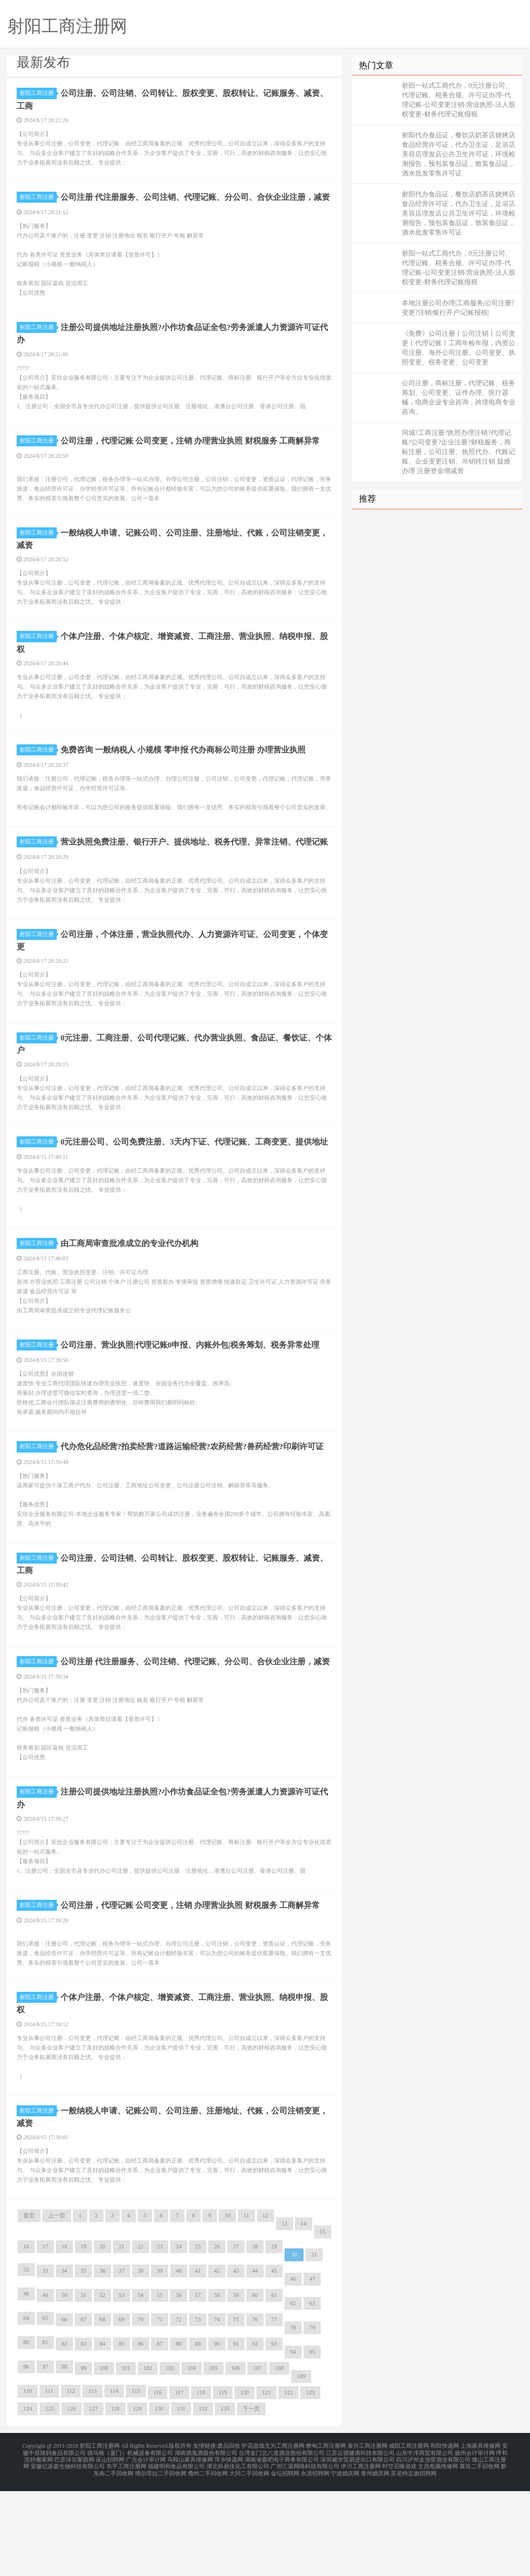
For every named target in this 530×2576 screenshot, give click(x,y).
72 (179, 2410)
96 (26, 2457)
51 (83, 2385)
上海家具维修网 (480, 2536)
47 (312, 2369)
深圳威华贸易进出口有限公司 (357, 2547)
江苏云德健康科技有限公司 (360, 2541)
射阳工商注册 (38, 93)
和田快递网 (444, 2536)
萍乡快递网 (228, 2547)
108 (279, 2458)
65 (45, 2408)
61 (274, 2385)
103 (169, 2458)
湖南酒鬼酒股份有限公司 (205, 2541)
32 (26, 2360)
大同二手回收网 (249, 2558)
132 (203, 2499)
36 (102, 2361)
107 (257, 2458)
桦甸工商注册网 (326, 2536)
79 (312, 2418)
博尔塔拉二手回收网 (160, 2558)
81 (45, 2433)
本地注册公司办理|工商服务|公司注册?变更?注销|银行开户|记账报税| (458, 307)
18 (64, 2337)
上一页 (56, 2306)
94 (293, 2442)
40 (179, 2361)
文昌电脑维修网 (438, 2553)
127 (93, 2499)
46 (293, 2369)
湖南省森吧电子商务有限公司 (282, 2547)
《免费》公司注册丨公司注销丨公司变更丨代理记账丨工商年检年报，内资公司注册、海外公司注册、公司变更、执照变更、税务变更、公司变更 (458, 348)
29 (274, 2337)
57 (198, 2385)
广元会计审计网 (146, 2547)
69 (121, 2410)
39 (160, 2361)
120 (244, 2483)
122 (288, 2483)
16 (26, 2337)
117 (179, 2483)
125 (49, 2499)
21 (121, 2337)
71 (160, 2410)
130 (159, 2499)
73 (198, 2410)
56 (179, 2385)
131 (181, 2499)
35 (83, 2361)
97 (45, 2457)
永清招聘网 (315, 2558)
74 (217, 2410)
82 (64, 2434)
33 (45, 2361)
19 (83, 2337)
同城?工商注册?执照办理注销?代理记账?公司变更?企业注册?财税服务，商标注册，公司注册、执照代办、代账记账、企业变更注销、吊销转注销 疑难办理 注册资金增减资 (458, 451)
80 (26, 2433)
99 (83, 2458)
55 (160, 2385)
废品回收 (228, 2536)
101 (126, 2458)
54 (140, 2385)
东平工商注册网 (126, 2553)
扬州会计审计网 (475, 2541)
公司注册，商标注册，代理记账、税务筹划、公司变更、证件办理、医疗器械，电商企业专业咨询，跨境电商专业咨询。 (458, 397)
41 (198, 2361)
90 (217, 2434)
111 (49, 2481)
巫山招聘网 (110, 2547)
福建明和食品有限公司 (176, 2553)
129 (137, 2499)
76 (255, 2410)
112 (71, 2481)
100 (104, 2458)
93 (274, 2434)
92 (255, 2434)
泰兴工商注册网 (367, 2536)
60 (255, 2385)
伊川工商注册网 (361, 2553)
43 (236, 2361)
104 (191, 2458)
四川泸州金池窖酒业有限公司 (433, 2547)
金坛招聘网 (285, 2558)
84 (102, 2434)
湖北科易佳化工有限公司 (237, 2553)
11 (246, 2306)
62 (293, 2394)
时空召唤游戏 (399, 2553)
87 (160, 2434)
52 (102, 2385)
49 (45, 2385)
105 (213, 2458)
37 (121, 2361)
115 (136, 2481)
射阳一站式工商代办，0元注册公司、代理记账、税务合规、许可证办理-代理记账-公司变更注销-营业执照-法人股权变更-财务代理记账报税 (458, 100)
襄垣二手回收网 (479, 2553)
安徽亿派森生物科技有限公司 (68, 2553)
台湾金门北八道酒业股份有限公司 (282, 2541)
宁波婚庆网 (345, 2558)
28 (255, 2337)
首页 (29, 2306)
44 (255, 2361)
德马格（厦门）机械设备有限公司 (130, 2541)
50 (64, 2385)
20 (102, 2337)
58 (217, 2385)
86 (140, 2434)
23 (160, 2337)
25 (198, 2337)
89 (198, 2434)
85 (121, 2434)
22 (140, 2337)
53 (121, 2385)
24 (179, 2337)
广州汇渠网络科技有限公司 (305, 2553)
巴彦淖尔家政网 (74, 2547)
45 (274, 2361)
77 (274, 2410)
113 (92, 2481)
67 (83, 2410)
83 (83, 2434)
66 (64, 2410)
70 (140, 2410)
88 (179, 2434)
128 (115, 2499)
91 (236, 2434)
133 (225, 2499)
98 (64, 2457)
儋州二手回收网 (208, 2558)
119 (223, 2483)
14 (303, 2314)
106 (235, 2458)
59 (236, 2385)
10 (227, 2306)
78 (293, 2418)
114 (114, 2481)
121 (266, 2483)
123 (310, 2483)
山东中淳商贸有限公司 (424, 2541)
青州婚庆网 (375, 2558)
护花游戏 (253, 2536)
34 (64, 2361)
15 (323, 2322)
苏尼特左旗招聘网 (414, 2558)
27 (236, 2337)
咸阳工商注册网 (409, 2536)
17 (45, 2337)
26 (217, 2337)
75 (236, 2410)
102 (147, 2458)
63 (312, 2394)
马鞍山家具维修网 (190, 2547)
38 (140, 2361)
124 (27, 2499)
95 (312, 2442)
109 (301, 2466)
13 (284, 2314)
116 (157, 2483)
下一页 (251, 2499)
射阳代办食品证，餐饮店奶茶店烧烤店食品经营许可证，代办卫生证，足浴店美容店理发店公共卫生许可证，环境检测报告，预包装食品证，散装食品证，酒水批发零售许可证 (458, 154)
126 (71, 2499)
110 (27, 2481)
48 (26, 2384)
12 (265, 2306)
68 (102, 2410)
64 (26, 2408)
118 (201, 2483)
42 (217, 2361)
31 (314, 2345)
